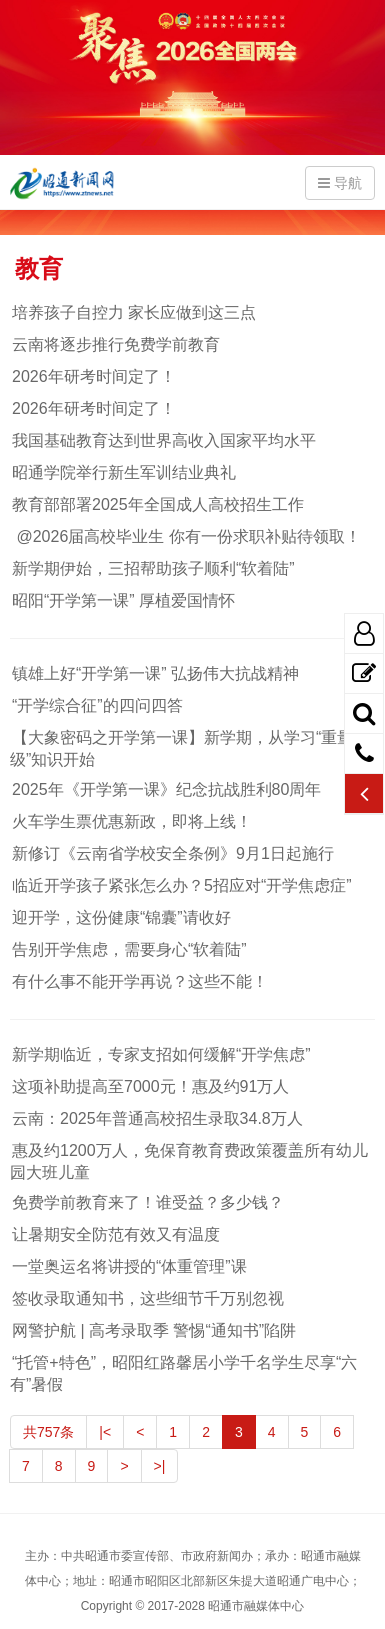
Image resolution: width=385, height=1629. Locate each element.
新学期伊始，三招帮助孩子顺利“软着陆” (152, 568)
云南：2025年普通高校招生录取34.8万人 (156, 1118)
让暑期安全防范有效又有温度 (115, 1234)
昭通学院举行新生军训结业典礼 (123, 472)
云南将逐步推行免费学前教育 (115, 344)
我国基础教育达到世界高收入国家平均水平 (163, 440)
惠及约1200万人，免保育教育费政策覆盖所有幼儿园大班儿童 (189, 1161)
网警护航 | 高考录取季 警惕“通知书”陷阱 (153, 1330)
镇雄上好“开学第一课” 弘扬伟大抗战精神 (154, 673)
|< (105, 1432)
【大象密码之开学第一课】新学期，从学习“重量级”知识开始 (181, 748)
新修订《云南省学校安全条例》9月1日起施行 (172, 853)
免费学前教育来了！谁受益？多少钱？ (147, 1202)
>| (160, 1466)
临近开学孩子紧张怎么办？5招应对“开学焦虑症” (181, 885)
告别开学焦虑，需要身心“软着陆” (128, 949)
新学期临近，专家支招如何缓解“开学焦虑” (160, 1054)
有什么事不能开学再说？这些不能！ (139, 981)
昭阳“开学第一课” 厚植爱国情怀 (122, 600)
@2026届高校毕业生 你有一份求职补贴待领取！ (185, 536)
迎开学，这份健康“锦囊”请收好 (120, 917)
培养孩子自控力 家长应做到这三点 (133, 312)
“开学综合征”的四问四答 (96, 705)
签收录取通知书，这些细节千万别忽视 (147, 1298)
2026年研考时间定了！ (93, 376)
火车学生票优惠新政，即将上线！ (131, 821)
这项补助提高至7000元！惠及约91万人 (149, 1086)
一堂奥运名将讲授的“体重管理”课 (128, 1266)
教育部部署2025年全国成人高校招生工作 (157, 504)
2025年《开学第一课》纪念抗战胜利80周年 (165, 789)
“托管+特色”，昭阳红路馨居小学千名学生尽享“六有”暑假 (183, 1373)
